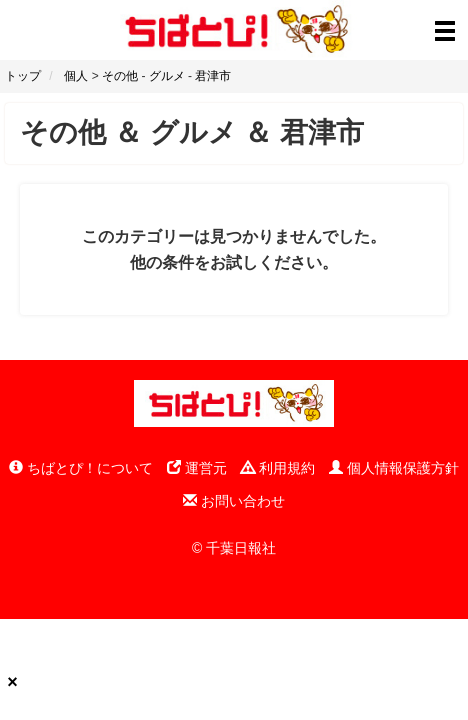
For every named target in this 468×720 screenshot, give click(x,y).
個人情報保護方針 (394, 468)
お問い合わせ (234, 501)
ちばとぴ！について (81, 468)
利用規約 (278, 468)
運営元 (197, 468)
